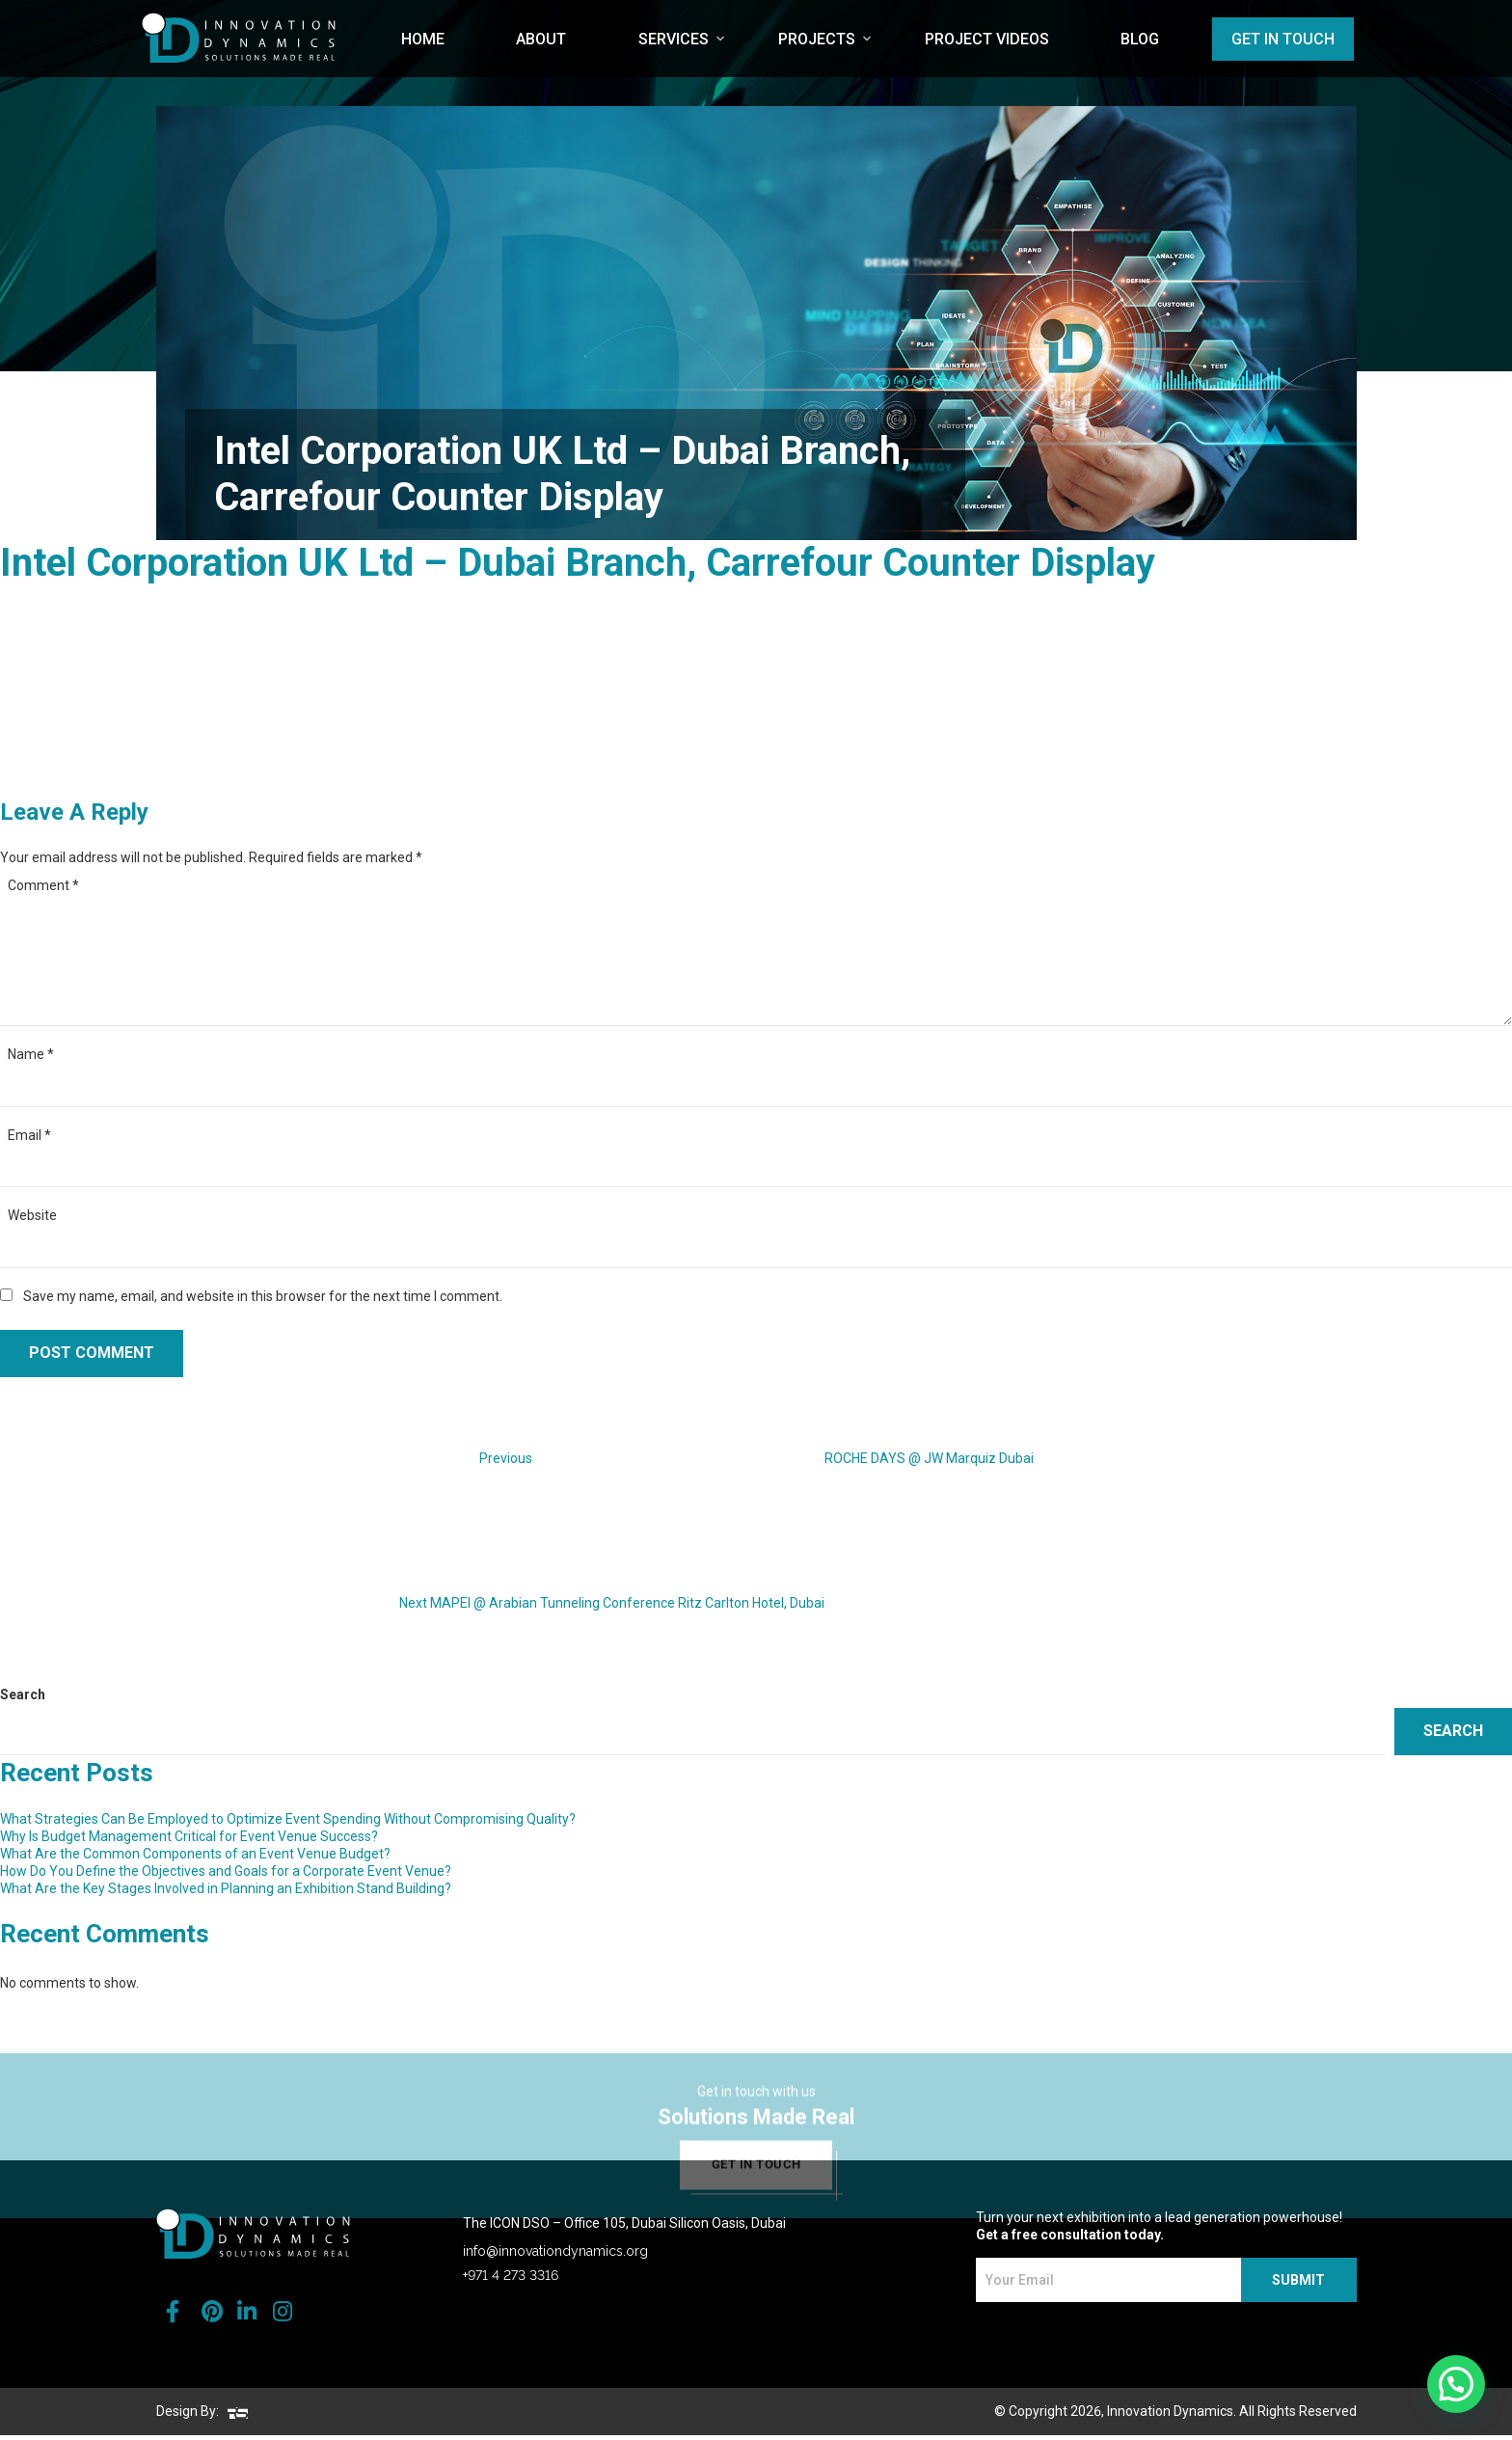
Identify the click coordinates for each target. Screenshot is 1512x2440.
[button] (1456, 2384)
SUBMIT (1299, 2286)
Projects (816, 39)
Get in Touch (1283, 39)
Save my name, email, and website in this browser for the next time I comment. (262, 1296)
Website (32, 1215)
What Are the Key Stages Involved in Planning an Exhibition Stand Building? (225, 1888)
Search (22, 1694)
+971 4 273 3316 (510, 2280)
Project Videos (987, 39)
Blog (1139, 39)
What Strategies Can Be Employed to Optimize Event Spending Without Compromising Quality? (288, 1819)
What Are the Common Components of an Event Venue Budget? (195, 1853)
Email (29, 1135)
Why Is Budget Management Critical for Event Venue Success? (189, 1836)
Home (423, 39)
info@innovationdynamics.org (555, 2256)
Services (673, 39)
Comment (43, 885)
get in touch (756, 2198)
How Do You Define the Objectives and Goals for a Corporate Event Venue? (225, 1871)
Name (31, 1054)
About (541, 39)
